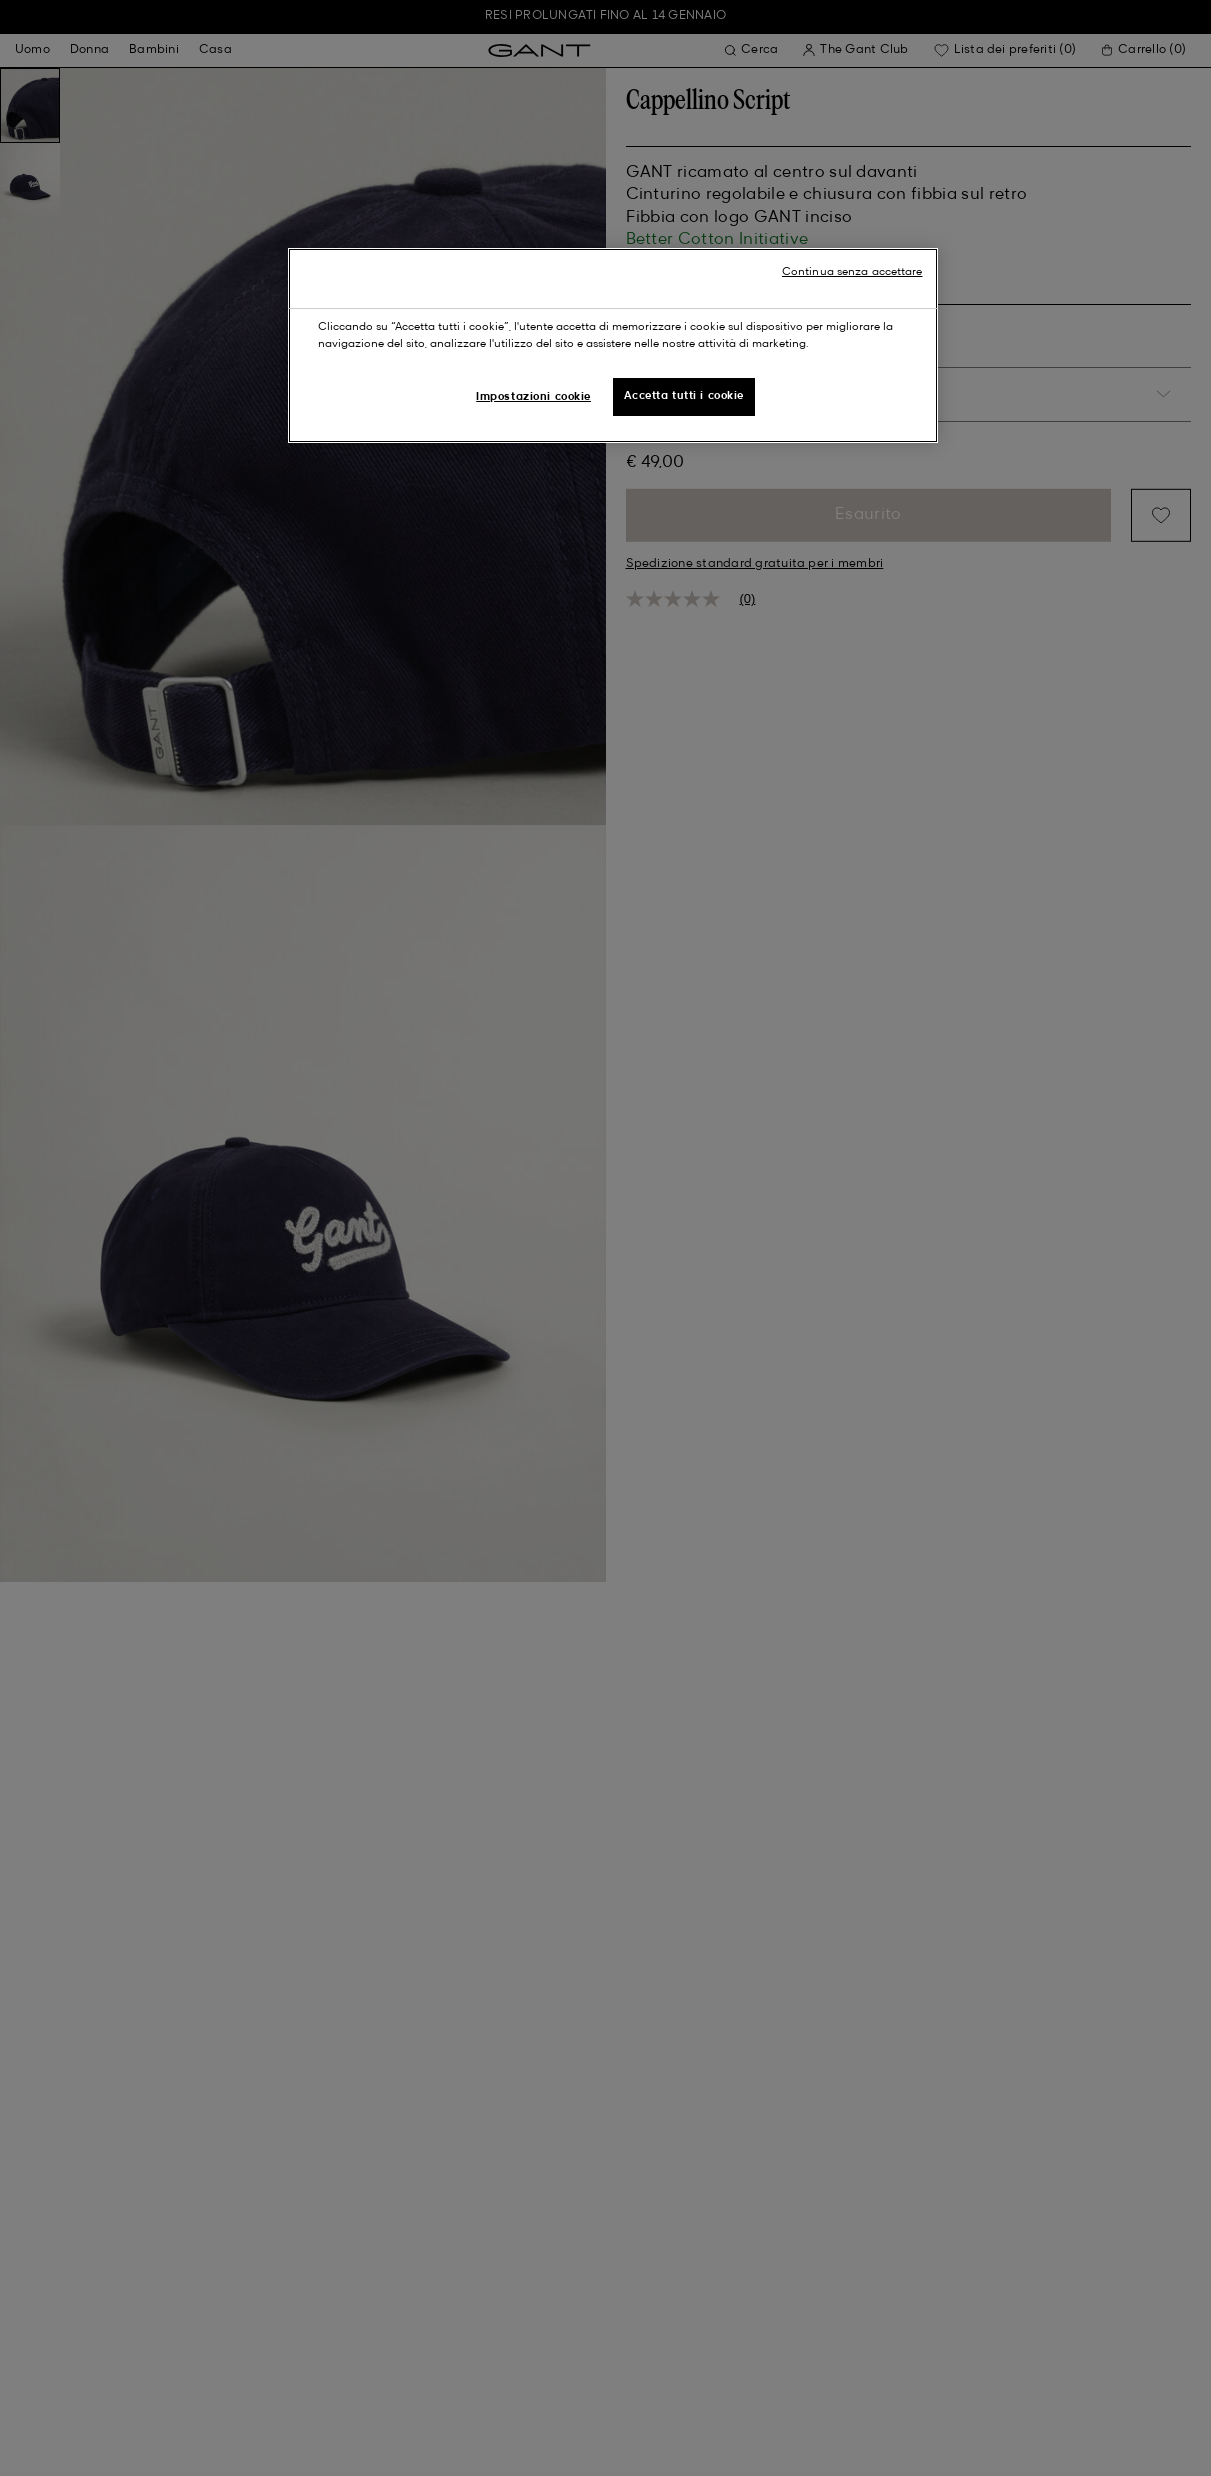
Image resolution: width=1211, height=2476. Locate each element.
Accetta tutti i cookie (684, 396)
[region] (613, 345)
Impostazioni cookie (533, 397)
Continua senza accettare (852, 272)
